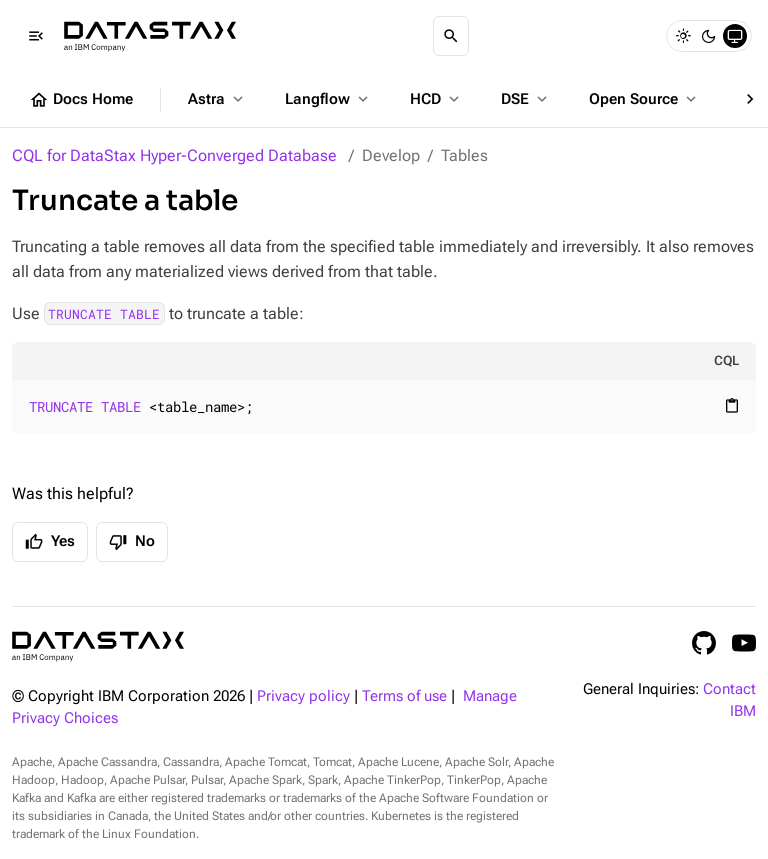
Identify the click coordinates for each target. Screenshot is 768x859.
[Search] (451, 36)
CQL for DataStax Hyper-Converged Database (174, 155)
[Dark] (709, 36)
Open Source (644, 99)
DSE (526, 99)
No (132, 542)
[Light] (683, 36)
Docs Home (81, 100)
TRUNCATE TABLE (104, 314)
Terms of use (404, 696)
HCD (436, 99)
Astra (217, 99)
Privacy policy (303, 696)
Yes (50, 542)
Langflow (328, 99)
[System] (735, 36)
